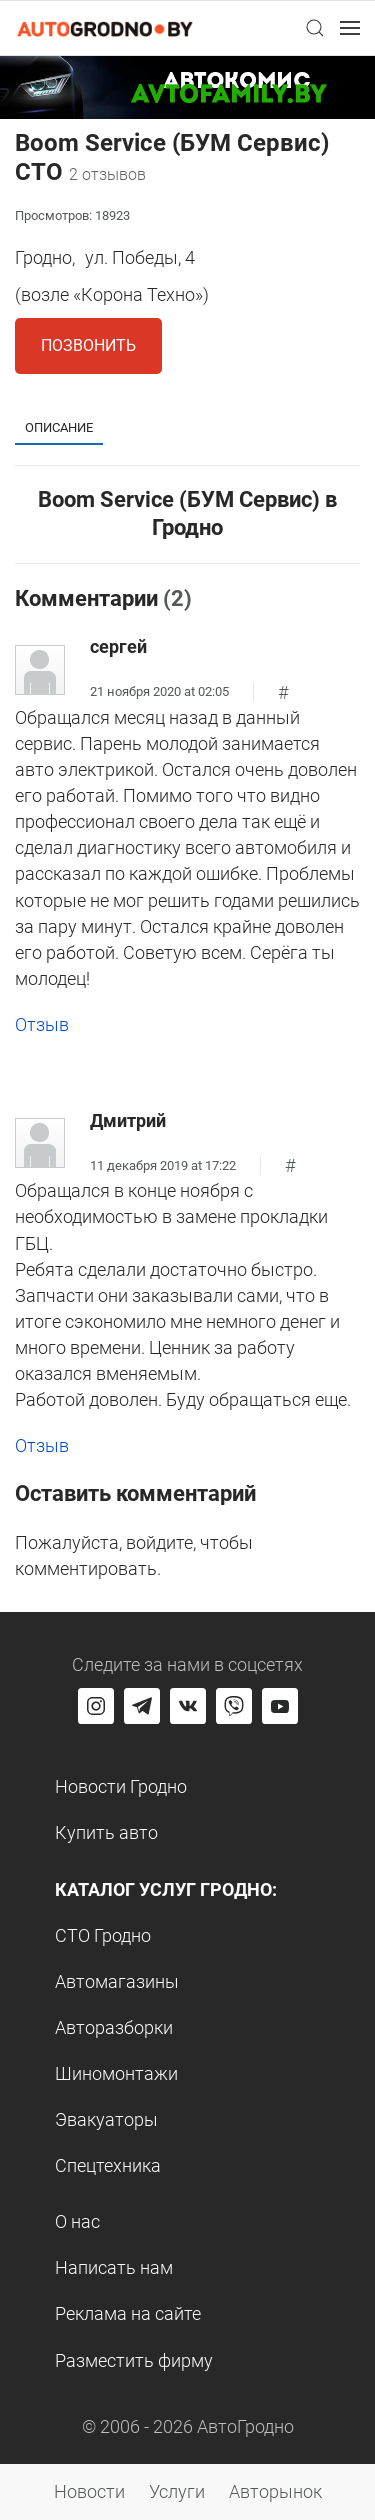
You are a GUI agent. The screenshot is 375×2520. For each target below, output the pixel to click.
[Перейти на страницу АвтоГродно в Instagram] (96, 1706)
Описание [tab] (59, 427)
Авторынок (275, 2491)
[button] (315, 28)
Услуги (177, 2491)
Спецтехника (108, 2165)
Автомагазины (117, 1981)
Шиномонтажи (116, 2073)
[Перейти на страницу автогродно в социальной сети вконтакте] (188, 1706)
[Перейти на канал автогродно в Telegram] (142, 1706)
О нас (77, 2221)
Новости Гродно (121, 1786)
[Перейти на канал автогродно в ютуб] (280, 1706)
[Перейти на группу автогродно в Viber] (234, 1706)
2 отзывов (107, 174)
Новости (89, 2491)
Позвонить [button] (88, 345)
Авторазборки (114, 2027)
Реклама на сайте (128, 2313)
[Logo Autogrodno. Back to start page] (105, 27)
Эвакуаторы (106, 2119)
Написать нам (114, 2267)
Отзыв (42, 1024)
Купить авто (106, 1832)
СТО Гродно (103, 1935)
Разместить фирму (134, 2360)
